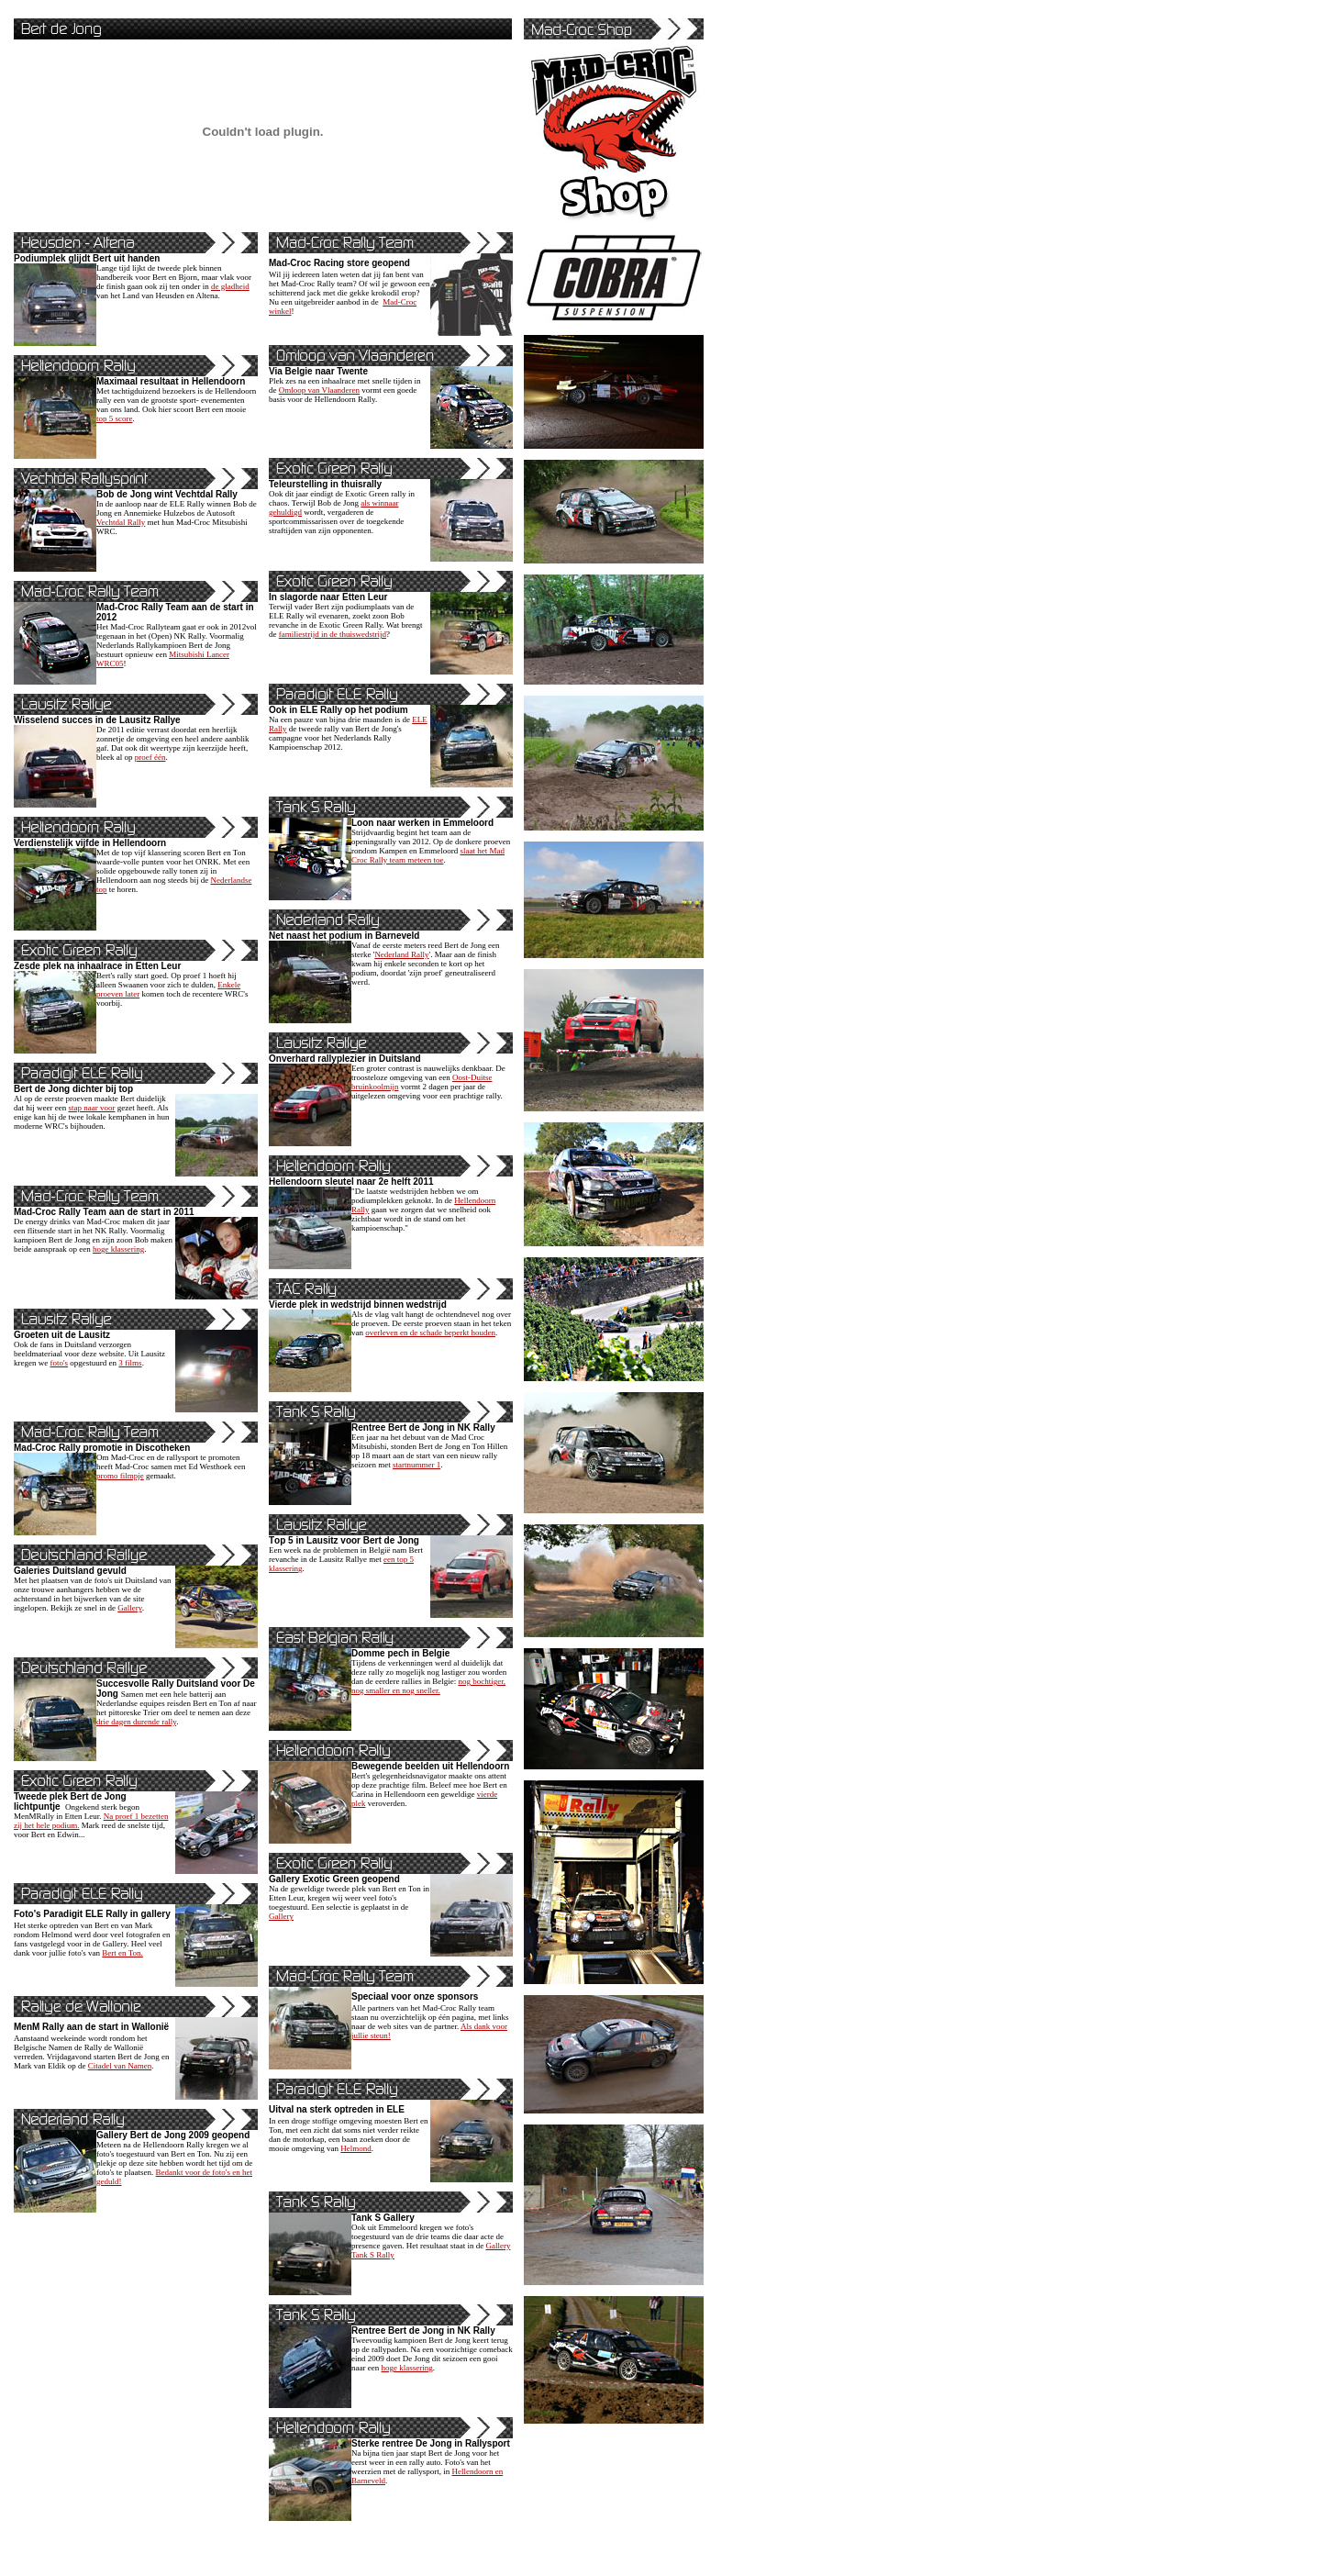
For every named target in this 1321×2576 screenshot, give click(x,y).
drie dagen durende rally (136, 1721)
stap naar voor (91, 1107)
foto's (59, 1362)
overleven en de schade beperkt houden (430, 1332)
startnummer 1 (416, 1464)
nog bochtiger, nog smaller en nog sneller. (428, 1686)
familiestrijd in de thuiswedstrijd (332, 634)
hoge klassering (118, 1249)
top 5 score (114, 418)
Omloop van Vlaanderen (319, 390)
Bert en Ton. (122, 1952)
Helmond (356, 2148)
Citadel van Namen (119, 2065)
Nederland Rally (401, 954)
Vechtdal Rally (120, 522)
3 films (129, 1362)
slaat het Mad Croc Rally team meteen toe (428, 855)
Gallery (129, 1607)
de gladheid (230, 286)
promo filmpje (120, 1475)
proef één (150, 757)
